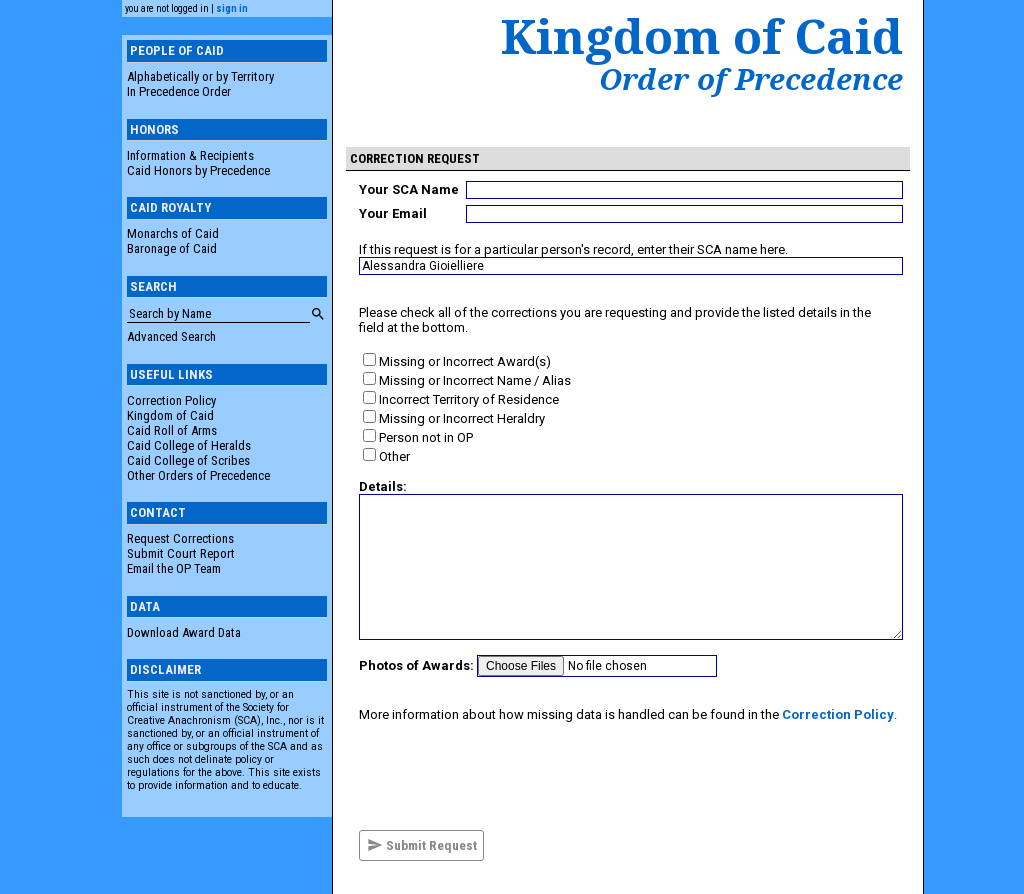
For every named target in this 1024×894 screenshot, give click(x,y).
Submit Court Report (181, 553)
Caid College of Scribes (188, 460)
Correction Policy (171, 400)
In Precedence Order (179, 91)
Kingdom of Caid (170, 415)
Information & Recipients (190, 155)
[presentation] (511, 776)
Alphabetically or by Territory (200, 76)
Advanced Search (171, 336)
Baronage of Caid (172, 248)
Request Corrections (180, 538)
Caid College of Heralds (189, 445)
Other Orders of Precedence (198, 475)
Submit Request (422, 845)
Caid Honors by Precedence (198, 170)
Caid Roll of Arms (172, 430)
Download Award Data (184, 632)
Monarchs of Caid (173, 233)
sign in (232, 8)
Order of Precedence (751, 79)
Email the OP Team (174, 568)
